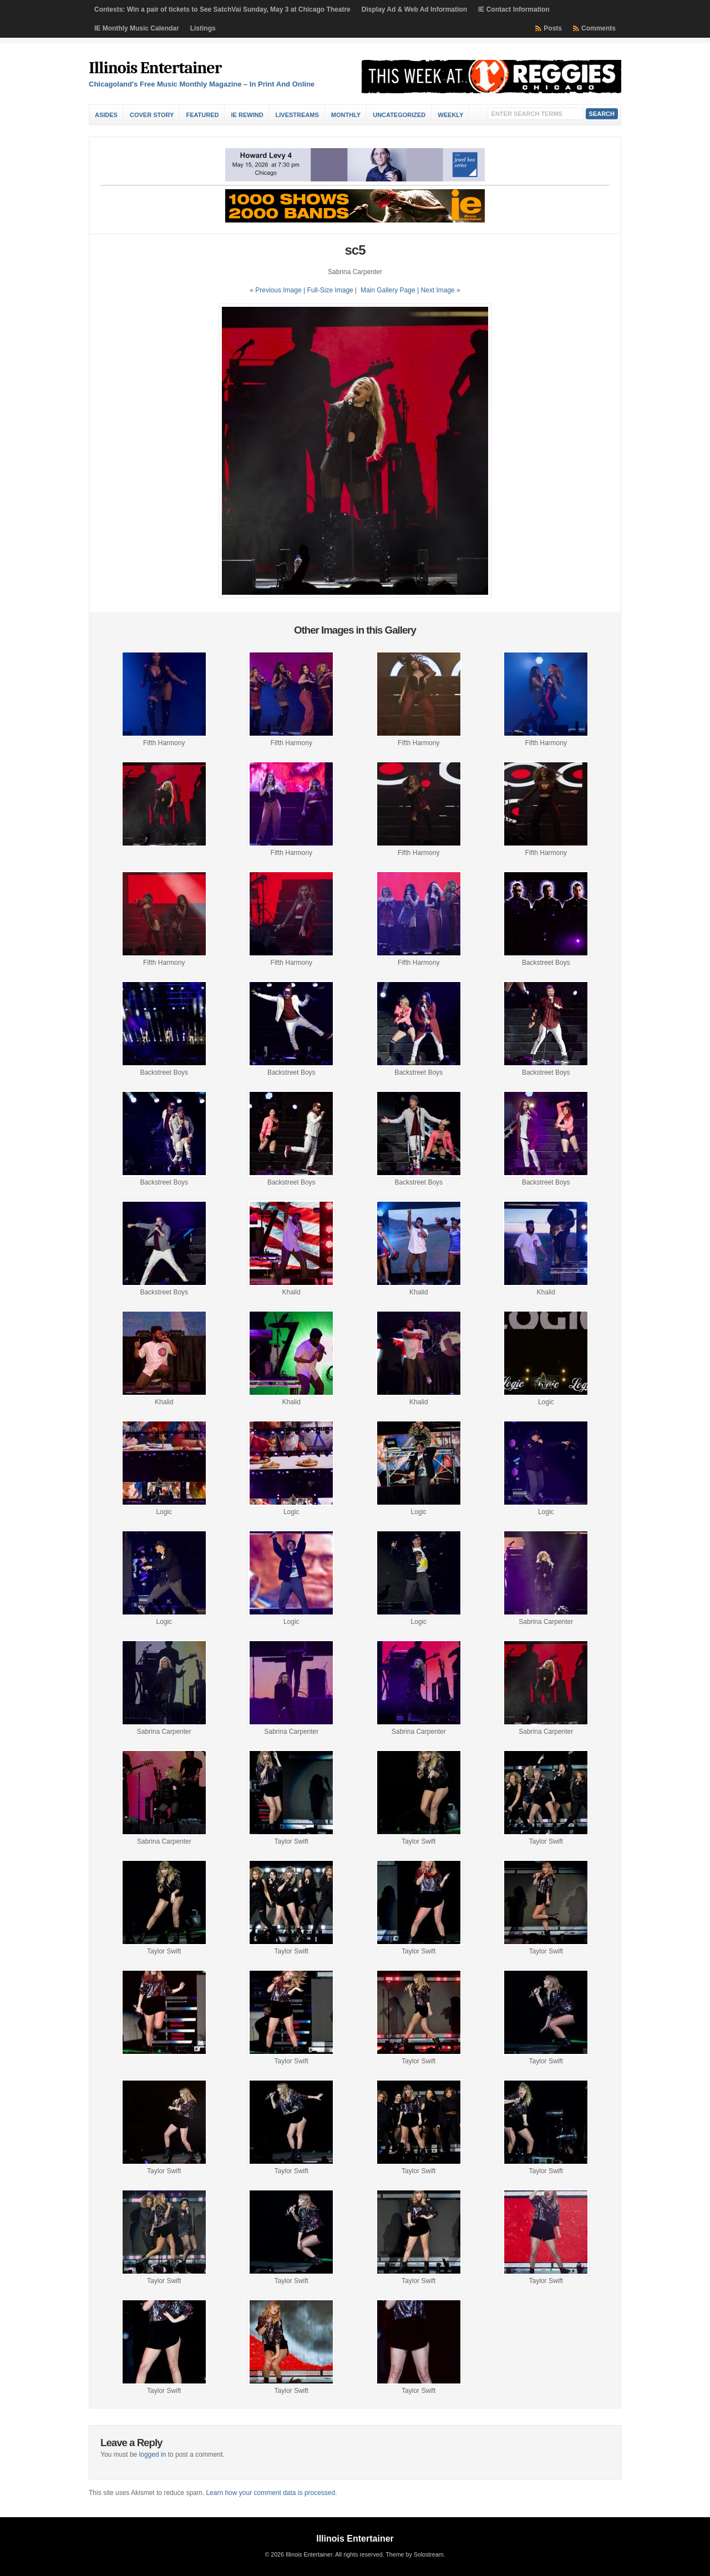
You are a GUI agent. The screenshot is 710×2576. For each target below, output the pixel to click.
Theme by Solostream (414, 2554)
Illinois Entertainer (155, 68)
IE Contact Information (514, 9)
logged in (152, 2454)
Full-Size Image (330, 290)
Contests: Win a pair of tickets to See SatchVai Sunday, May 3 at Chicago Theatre (222, 9)
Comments (598, 28)
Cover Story (152, 115)
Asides (106, 115)
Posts (553, 28)
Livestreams (297, 115)
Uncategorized (399, 115)
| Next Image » (438, 290)
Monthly (346, 115)
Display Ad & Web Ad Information (414, 9)
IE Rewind (247, 115)
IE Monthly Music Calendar (136, 28)
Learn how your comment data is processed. (271, 2493)
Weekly (450, 115)
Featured (202, 115)
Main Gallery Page (388, 290)
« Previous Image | (278, 290)
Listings (203, 28)
